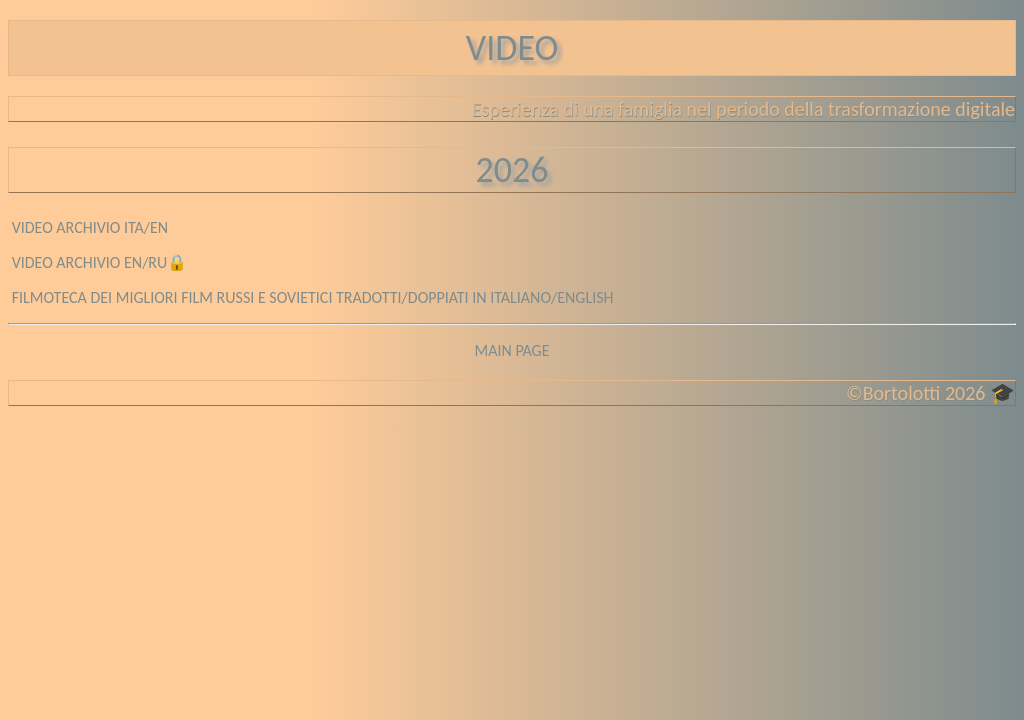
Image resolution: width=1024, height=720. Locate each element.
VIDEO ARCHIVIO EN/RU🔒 (100, 262)
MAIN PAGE (511, 350)
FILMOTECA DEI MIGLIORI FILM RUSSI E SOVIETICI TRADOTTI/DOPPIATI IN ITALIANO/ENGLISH (313, 297)
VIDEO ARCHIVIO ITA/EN (90, 227)
